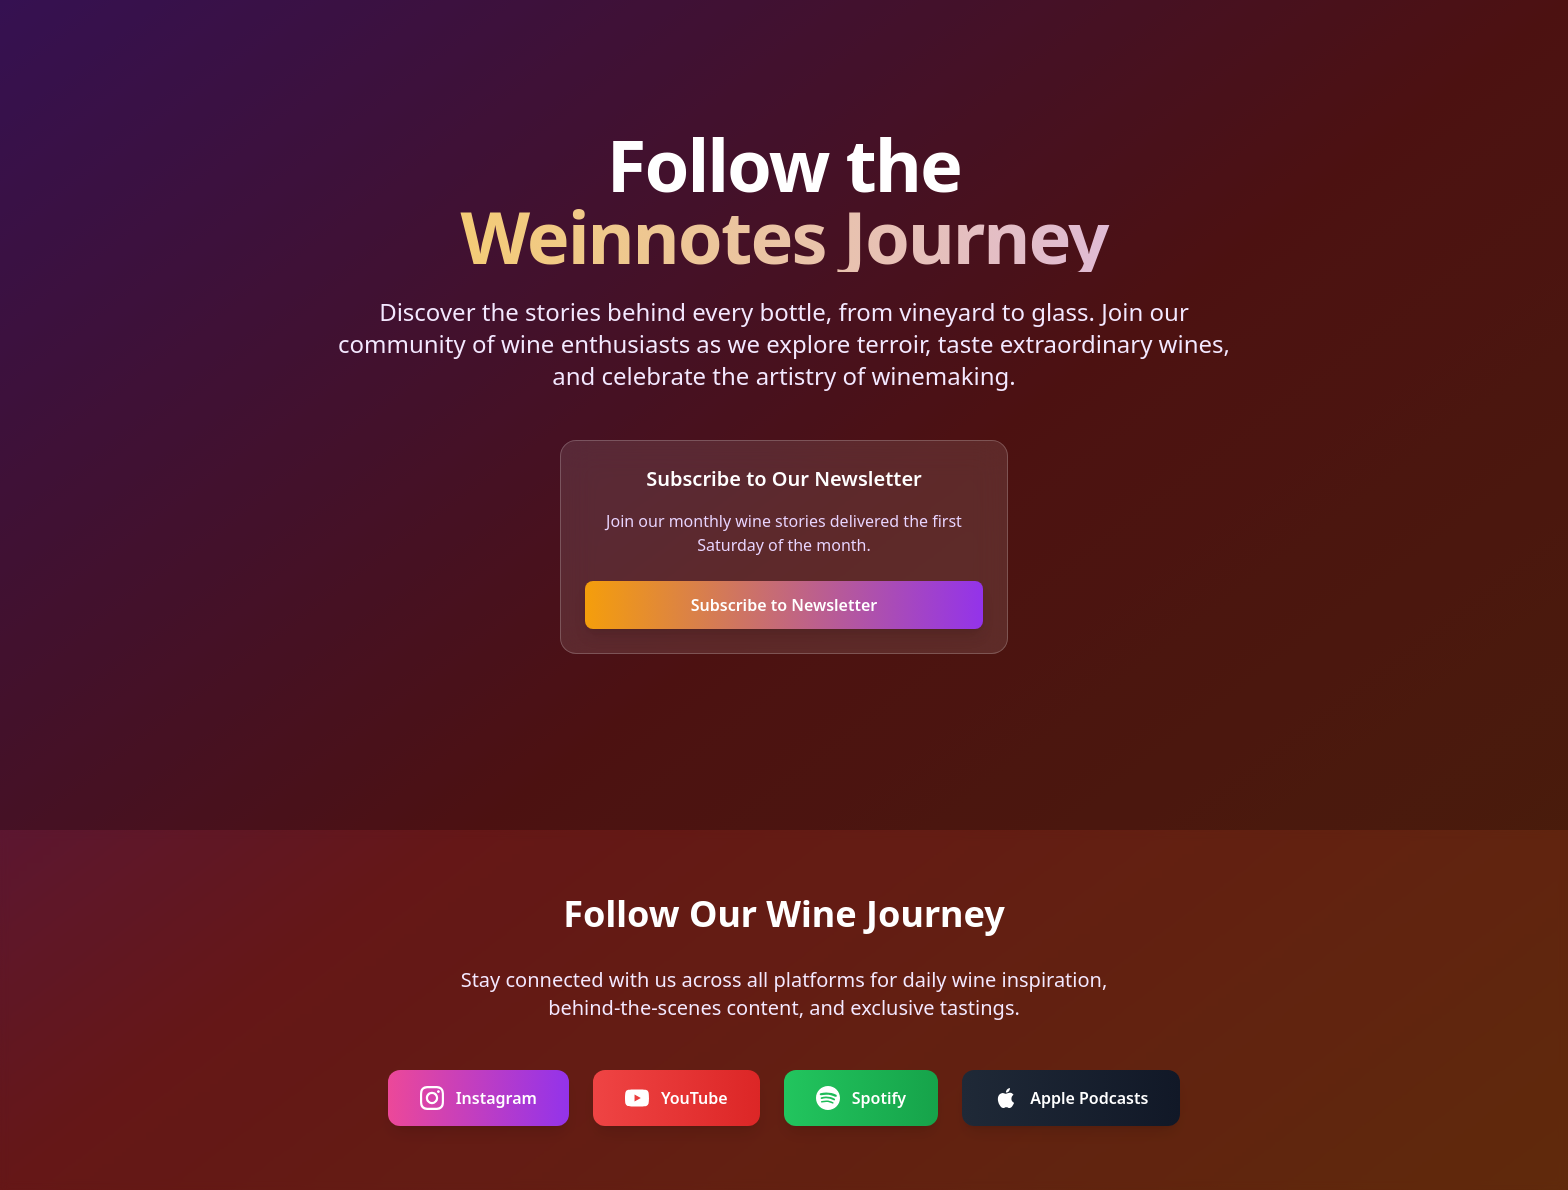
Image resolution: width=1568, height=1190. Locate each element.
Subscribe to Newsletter (784, 605)
